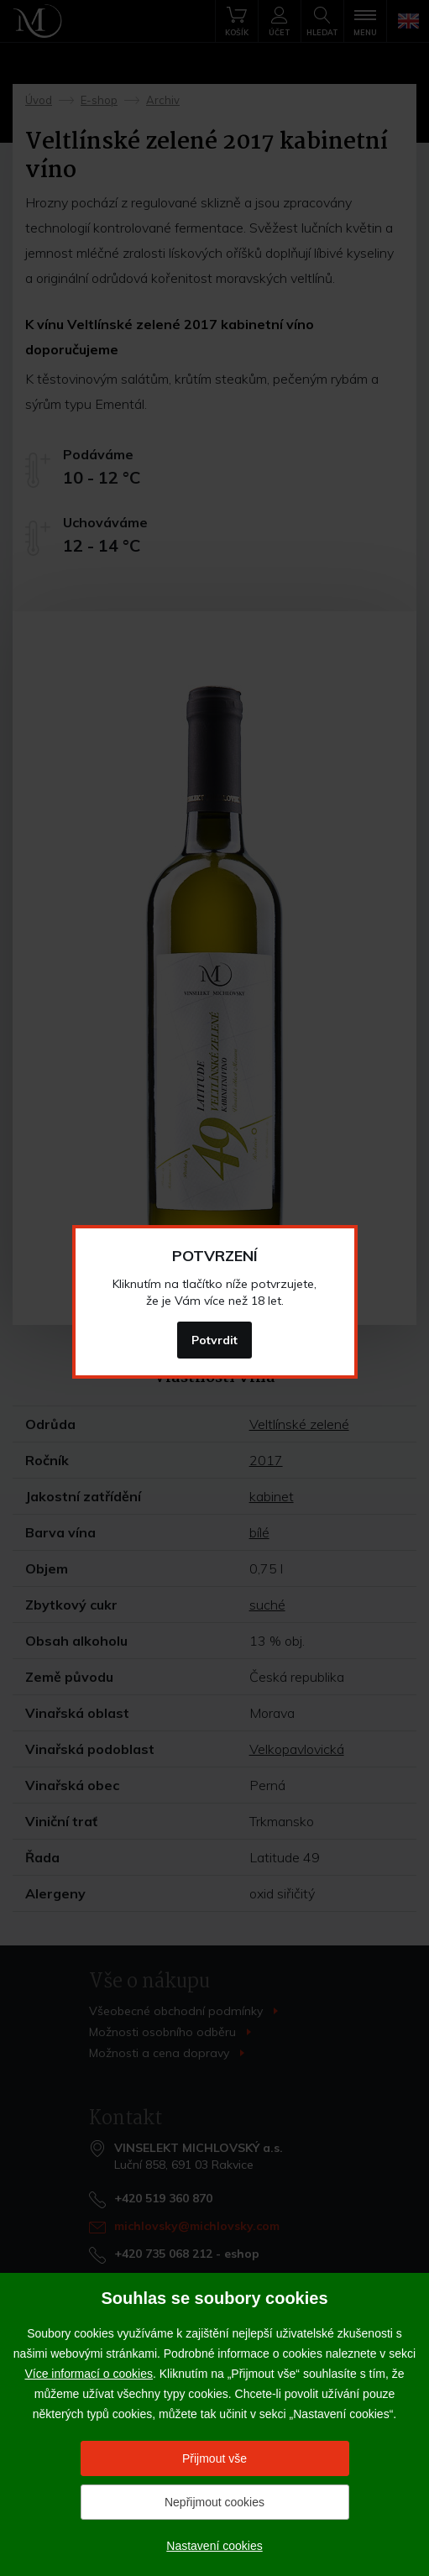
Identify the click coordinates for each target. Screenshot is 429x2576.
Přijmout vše (214, 2458)
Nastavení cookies (214, 2545)
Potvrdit (214, 1340)
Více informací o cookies (88, 2373)
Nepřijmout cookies (214, 2502)
